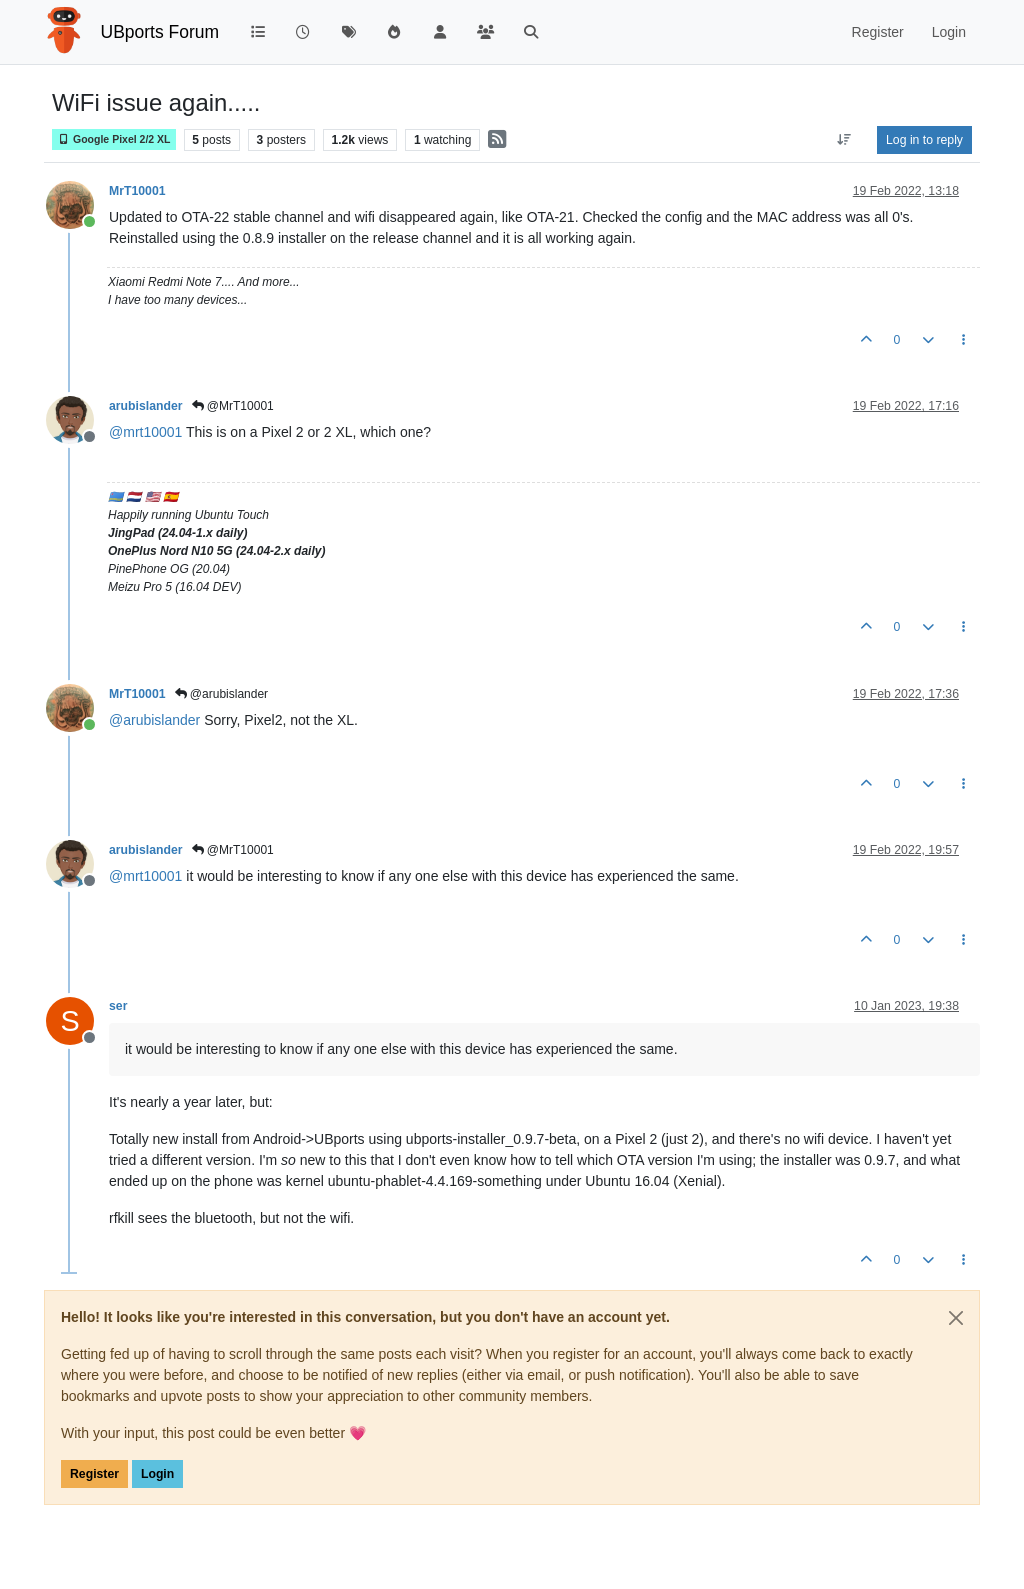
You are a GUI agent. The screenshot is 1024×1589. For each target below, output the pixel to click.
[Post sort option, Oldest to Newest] (844, 140)
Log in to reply (924, 140)
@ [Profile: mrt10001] (145, 432)
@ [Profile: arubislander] (154, 720)
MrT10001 (137, 191)
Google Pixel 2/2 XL (114, 139)
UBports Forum (160, 32)
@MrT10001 (233, 406)
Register (94, 1474)
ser (118, 1006)
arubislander (146, 406)
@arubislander (222, 694)
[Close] (956, 1318)
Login (157, 1474)
